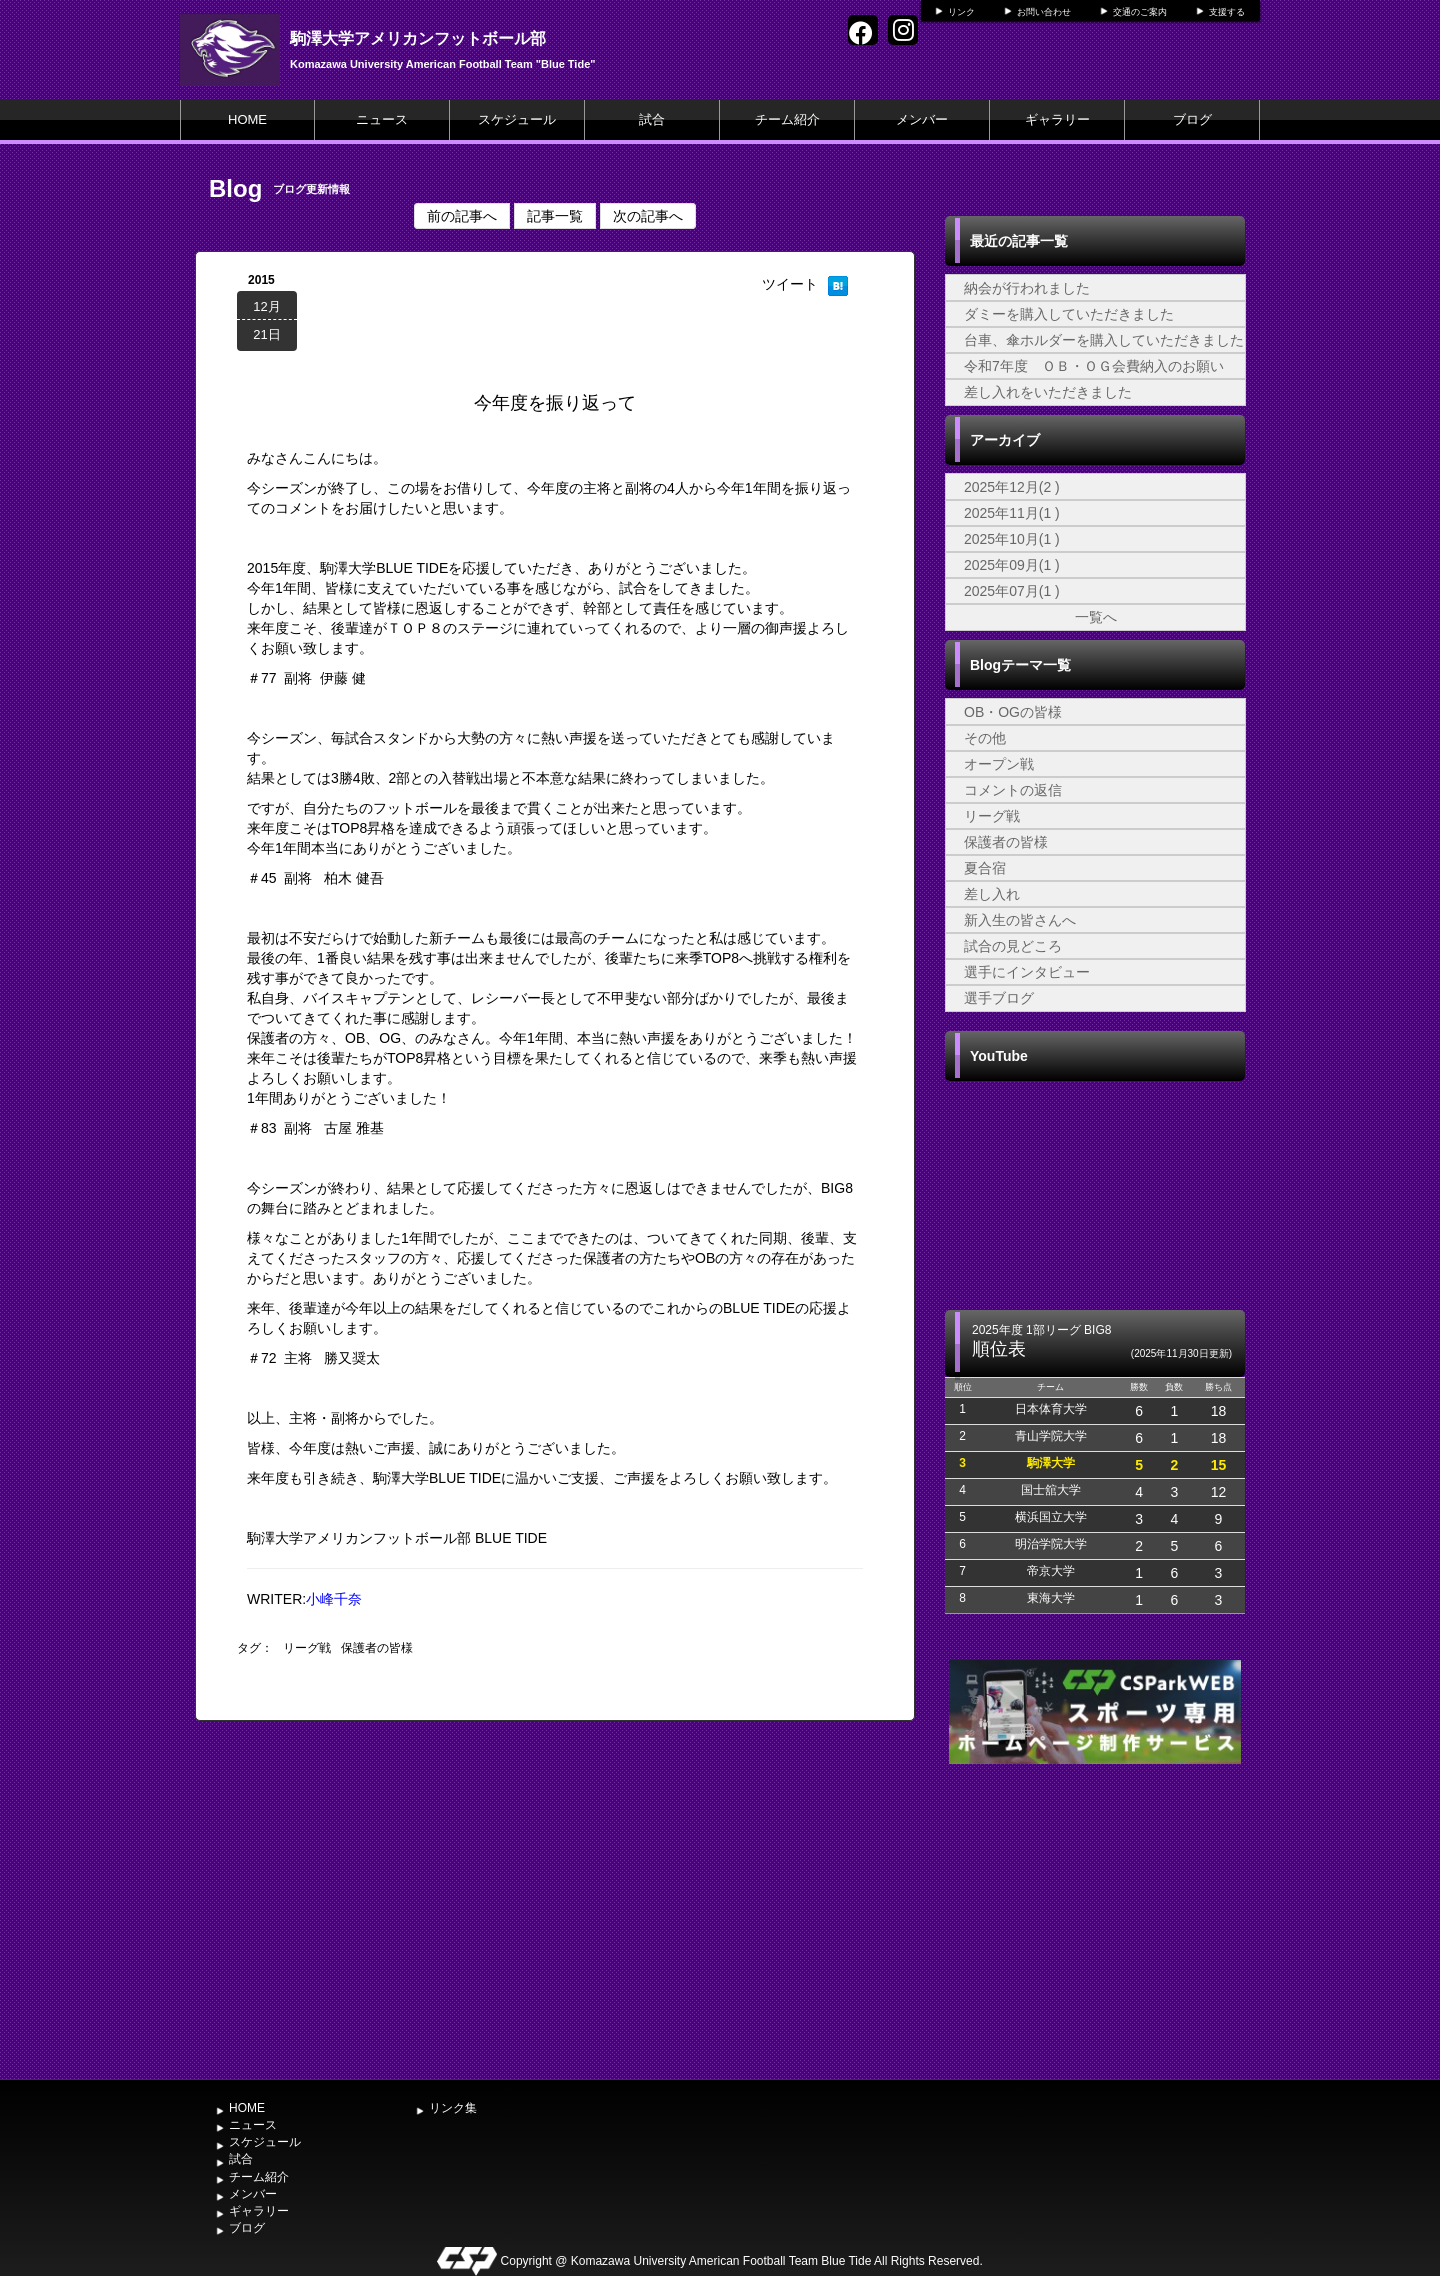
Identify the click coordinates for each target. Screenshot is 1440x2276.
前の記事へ (462, 216)
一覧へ (1096, 617)
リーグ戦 (307, 1648)
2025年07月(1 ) (1012, 591)
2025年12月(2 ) (1012, 487)
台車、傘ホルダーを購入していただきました (1104, 340)
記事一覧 (555, 216)
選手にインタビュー (1027, 972)
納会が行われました (1027, 288)
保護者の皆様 (377, 1648)
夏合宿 (985, 868)
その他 (985, 738)
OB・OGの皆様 (1013, 712)
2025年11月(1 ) (1012, 513)
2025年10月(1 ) (1012, 539)
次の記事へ (648, 216)
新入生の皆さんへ (1020, 920)
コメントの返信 (1013, 790)
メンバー (922, 119)
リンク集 (453, 2108)
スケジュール (517, 119)
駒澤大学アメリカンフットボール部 (418, 38)
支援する (1227, 12)
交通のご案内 (1140, 12)
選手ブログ (999, 998)
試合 (652, 119)
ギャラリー (1057, 119)
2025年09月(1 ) (1012, 565)
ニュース (382, 119)
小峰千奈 (334, 1599)
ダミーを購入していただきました (1069, 314)
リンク (961, 12)
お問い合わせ (1044, 12)
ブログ (1192, 119)
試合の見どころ (1013, 946)
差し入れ (992, 894)
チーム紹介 (787, 119)
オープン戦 (999, 764)
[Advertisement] (1095, 1919)
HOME (247, 119)
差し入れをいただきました (1048, 392)
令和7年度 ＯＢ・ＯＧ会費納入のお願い (1094, 366)
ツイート (790, 284)
